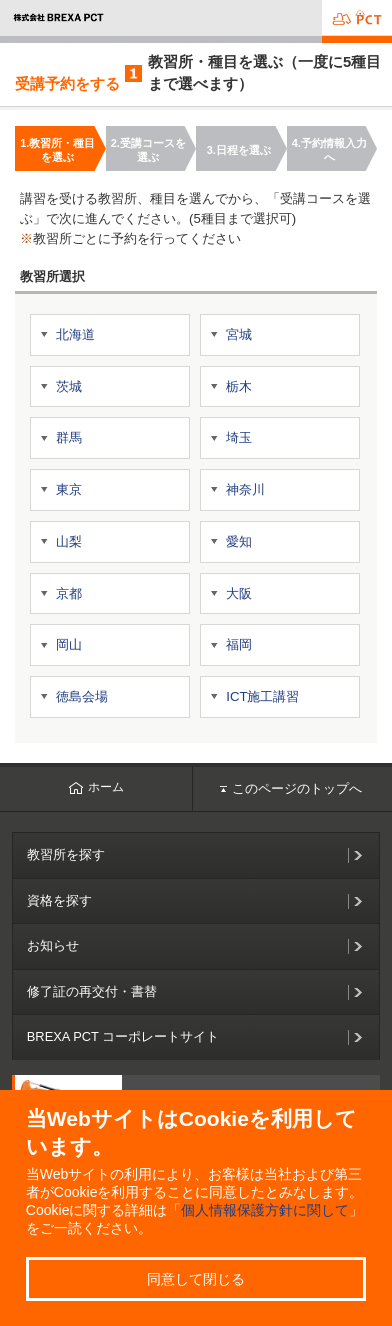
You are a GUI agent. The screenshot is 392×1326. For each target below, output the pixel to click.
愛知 (239, 541)
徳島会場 (82, 696)
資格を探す (59, 900)
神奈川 (245, 489)
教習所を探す (66, 854)
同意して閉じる (196, 1279)
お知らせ (53, 945)
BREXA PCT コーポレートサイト (123, 1036)
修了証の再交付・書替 (92, 991)
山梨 (69, 541)
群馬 (69, 437)
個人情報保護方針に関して (265, 1210)
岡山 (69, 644)
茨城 (69, 386)
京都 (69, 593)
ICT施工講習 (262, 696)
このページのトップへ (291, 788)
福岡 (239, 644)
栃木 (239, 386)
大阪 (239, 593)
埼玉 (239, 437)
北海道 (75, 334)
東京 (69, 489)
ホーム (96, 787)
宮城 (239, 334)
